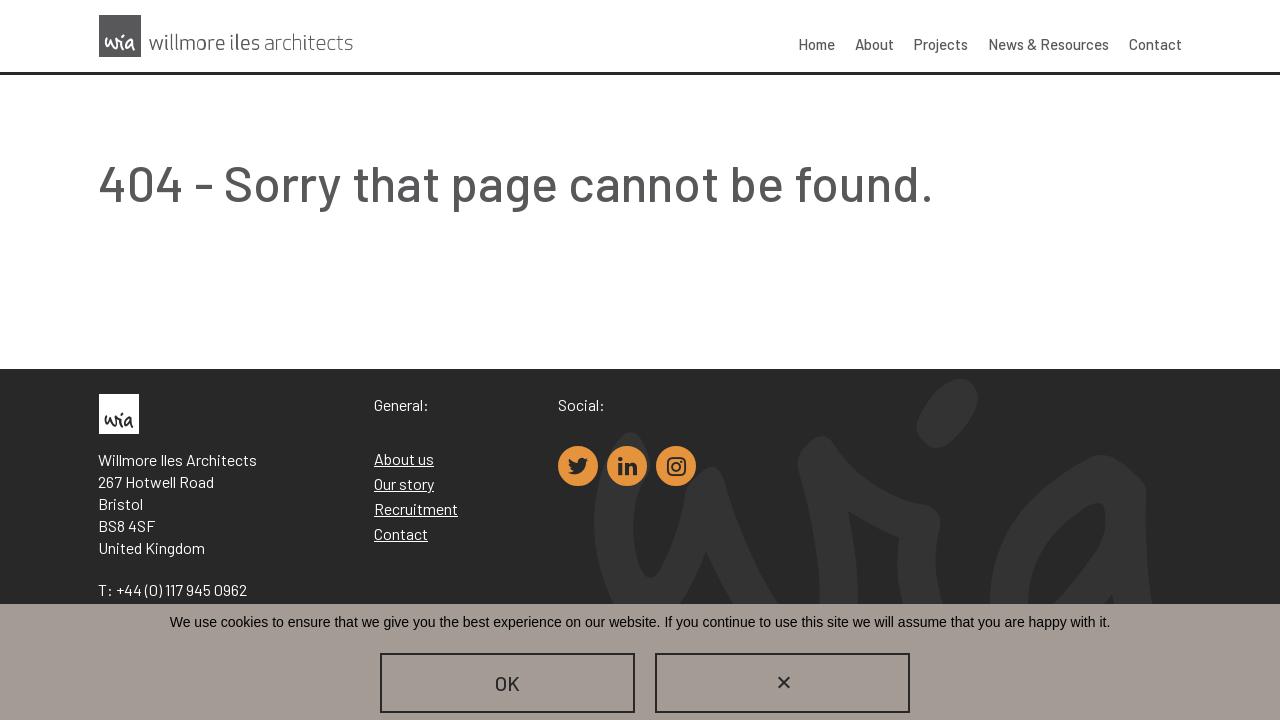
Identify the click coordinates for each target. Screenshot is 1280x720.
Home (816, 44)
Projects (941, 44)
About (874, 44)
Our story (404, 483)
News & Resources (1048, 44)
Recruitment (416, 508)
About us (404, 458)
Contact (1155, 44)
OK (507, 683)
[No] (782, 683)
